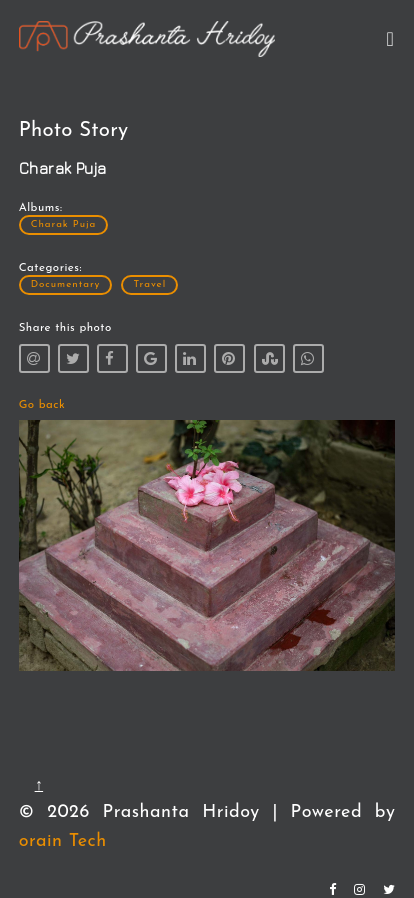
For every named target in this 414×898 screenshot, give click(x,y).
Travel (149, 284)
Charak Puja (64, 224)
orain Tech (63, 841)
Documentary (66, 284)
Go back (42, 405)
